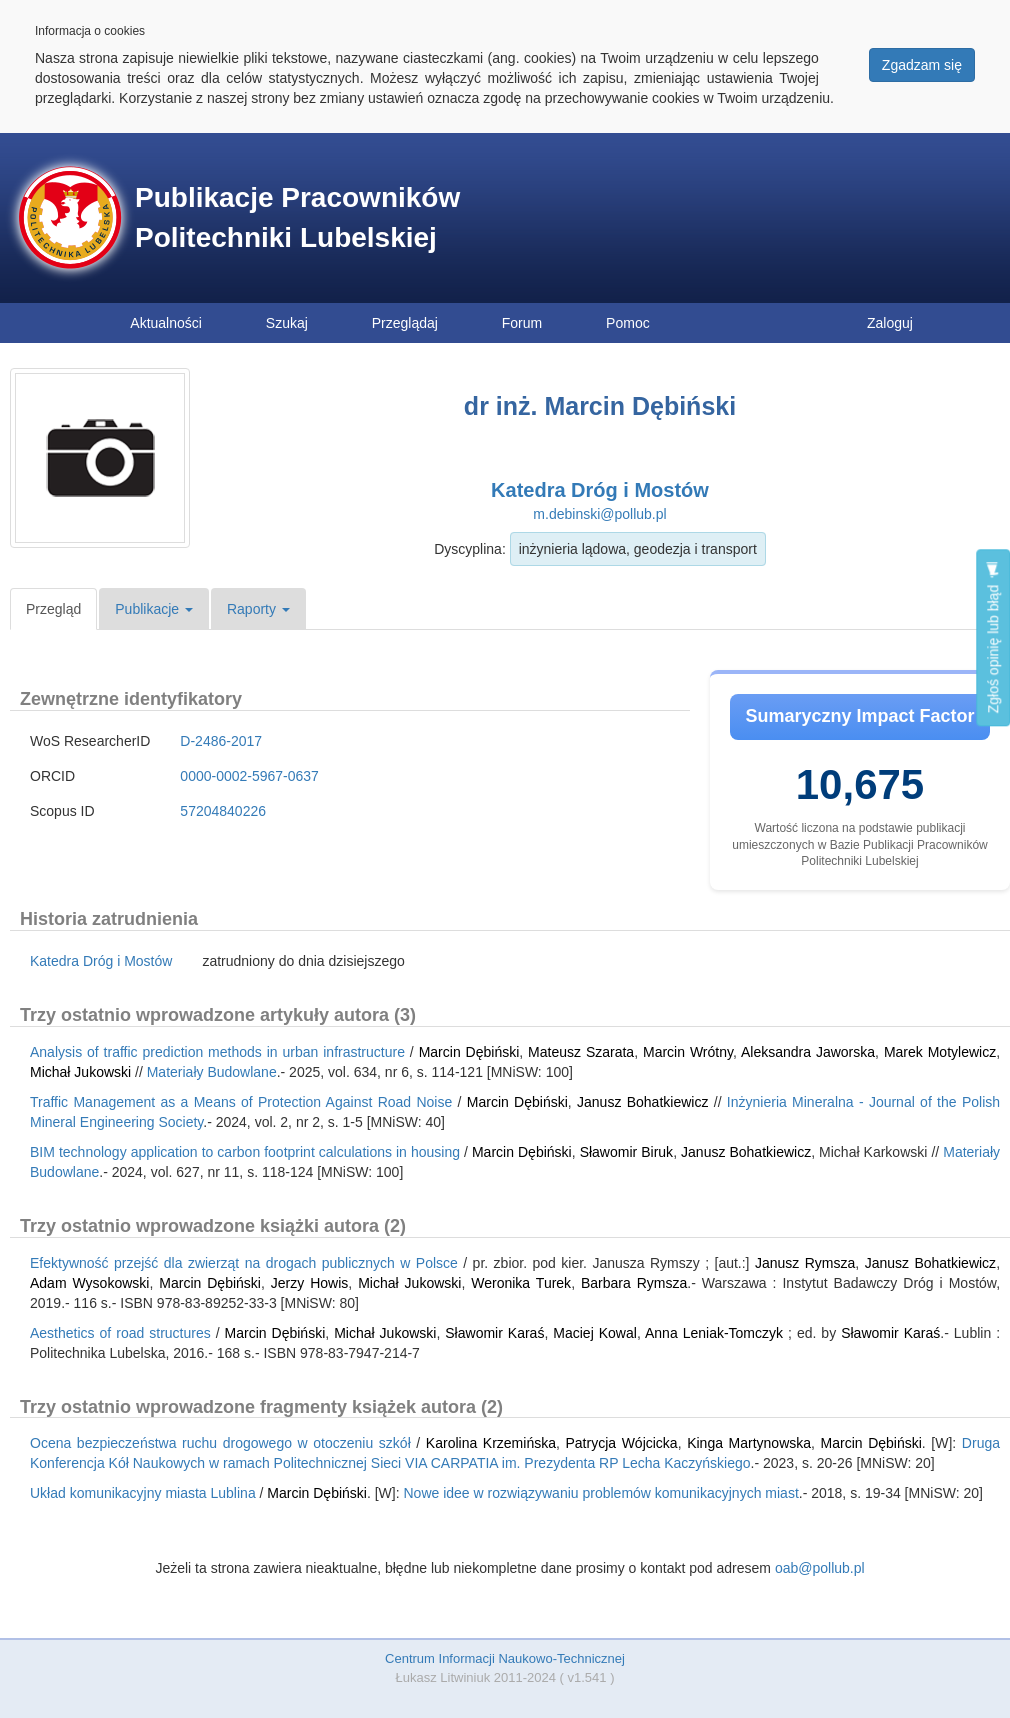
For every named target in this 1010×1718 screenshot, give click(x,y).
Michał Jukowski (80, 1072)
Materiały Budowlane (212, 1072)
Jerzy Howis (310, 1283)
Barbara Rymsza (634, 1283)
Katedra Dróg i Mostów (600, 490)
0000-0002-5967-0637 (249, 776)
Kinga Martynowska (749, 1443)
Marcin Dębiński (469, 1052)
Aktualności (166, 323)
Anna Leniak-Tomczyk (714, 1333)
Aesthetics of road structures (120, 1333)
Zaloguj (890, 323)
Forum (522, 323)
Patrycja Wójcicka (621, 1443)
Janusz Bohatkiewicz (642, 1102)
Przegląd (53, 609)
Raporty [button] (258, 609)
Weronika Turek (521, 1283)
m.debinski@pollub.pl (599, 514)
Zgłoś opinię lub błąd (993, 637)
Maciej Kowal (595, 1333)
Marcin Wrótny (688, 1052)
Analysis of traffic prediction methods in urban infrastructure (217, 1052)
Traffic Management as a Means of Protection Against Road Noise (241, 1102)
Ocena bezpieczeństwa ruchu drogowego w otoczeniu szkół (220, 1443)
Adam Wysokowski (89, 1283)
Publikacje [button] (154, 609)
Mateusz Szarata (581, 1052)
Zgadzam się (922, 65)
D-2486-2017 (221, 741)
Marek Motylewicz (940, 1052)
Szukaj (287, 323)
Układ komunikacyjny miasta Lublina (143, 1493)
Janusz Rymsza (805, 1263)
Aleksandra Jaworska (808, 1052)
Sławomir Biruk (627, 1152)
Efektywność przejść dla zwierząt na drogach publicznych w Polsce (244, 1263)
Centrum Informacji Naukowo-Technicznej (505, 1658)
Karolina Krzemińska (491, 1443)
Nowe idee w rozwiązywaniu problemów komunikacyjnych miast (601, 1493)
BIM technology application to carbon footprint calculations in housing (245, 1152)
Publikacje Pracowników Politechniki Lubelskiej (297, 217)
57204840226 (223, 811)
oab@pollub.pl (820, 1568)
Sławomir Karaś (494, 1333)
